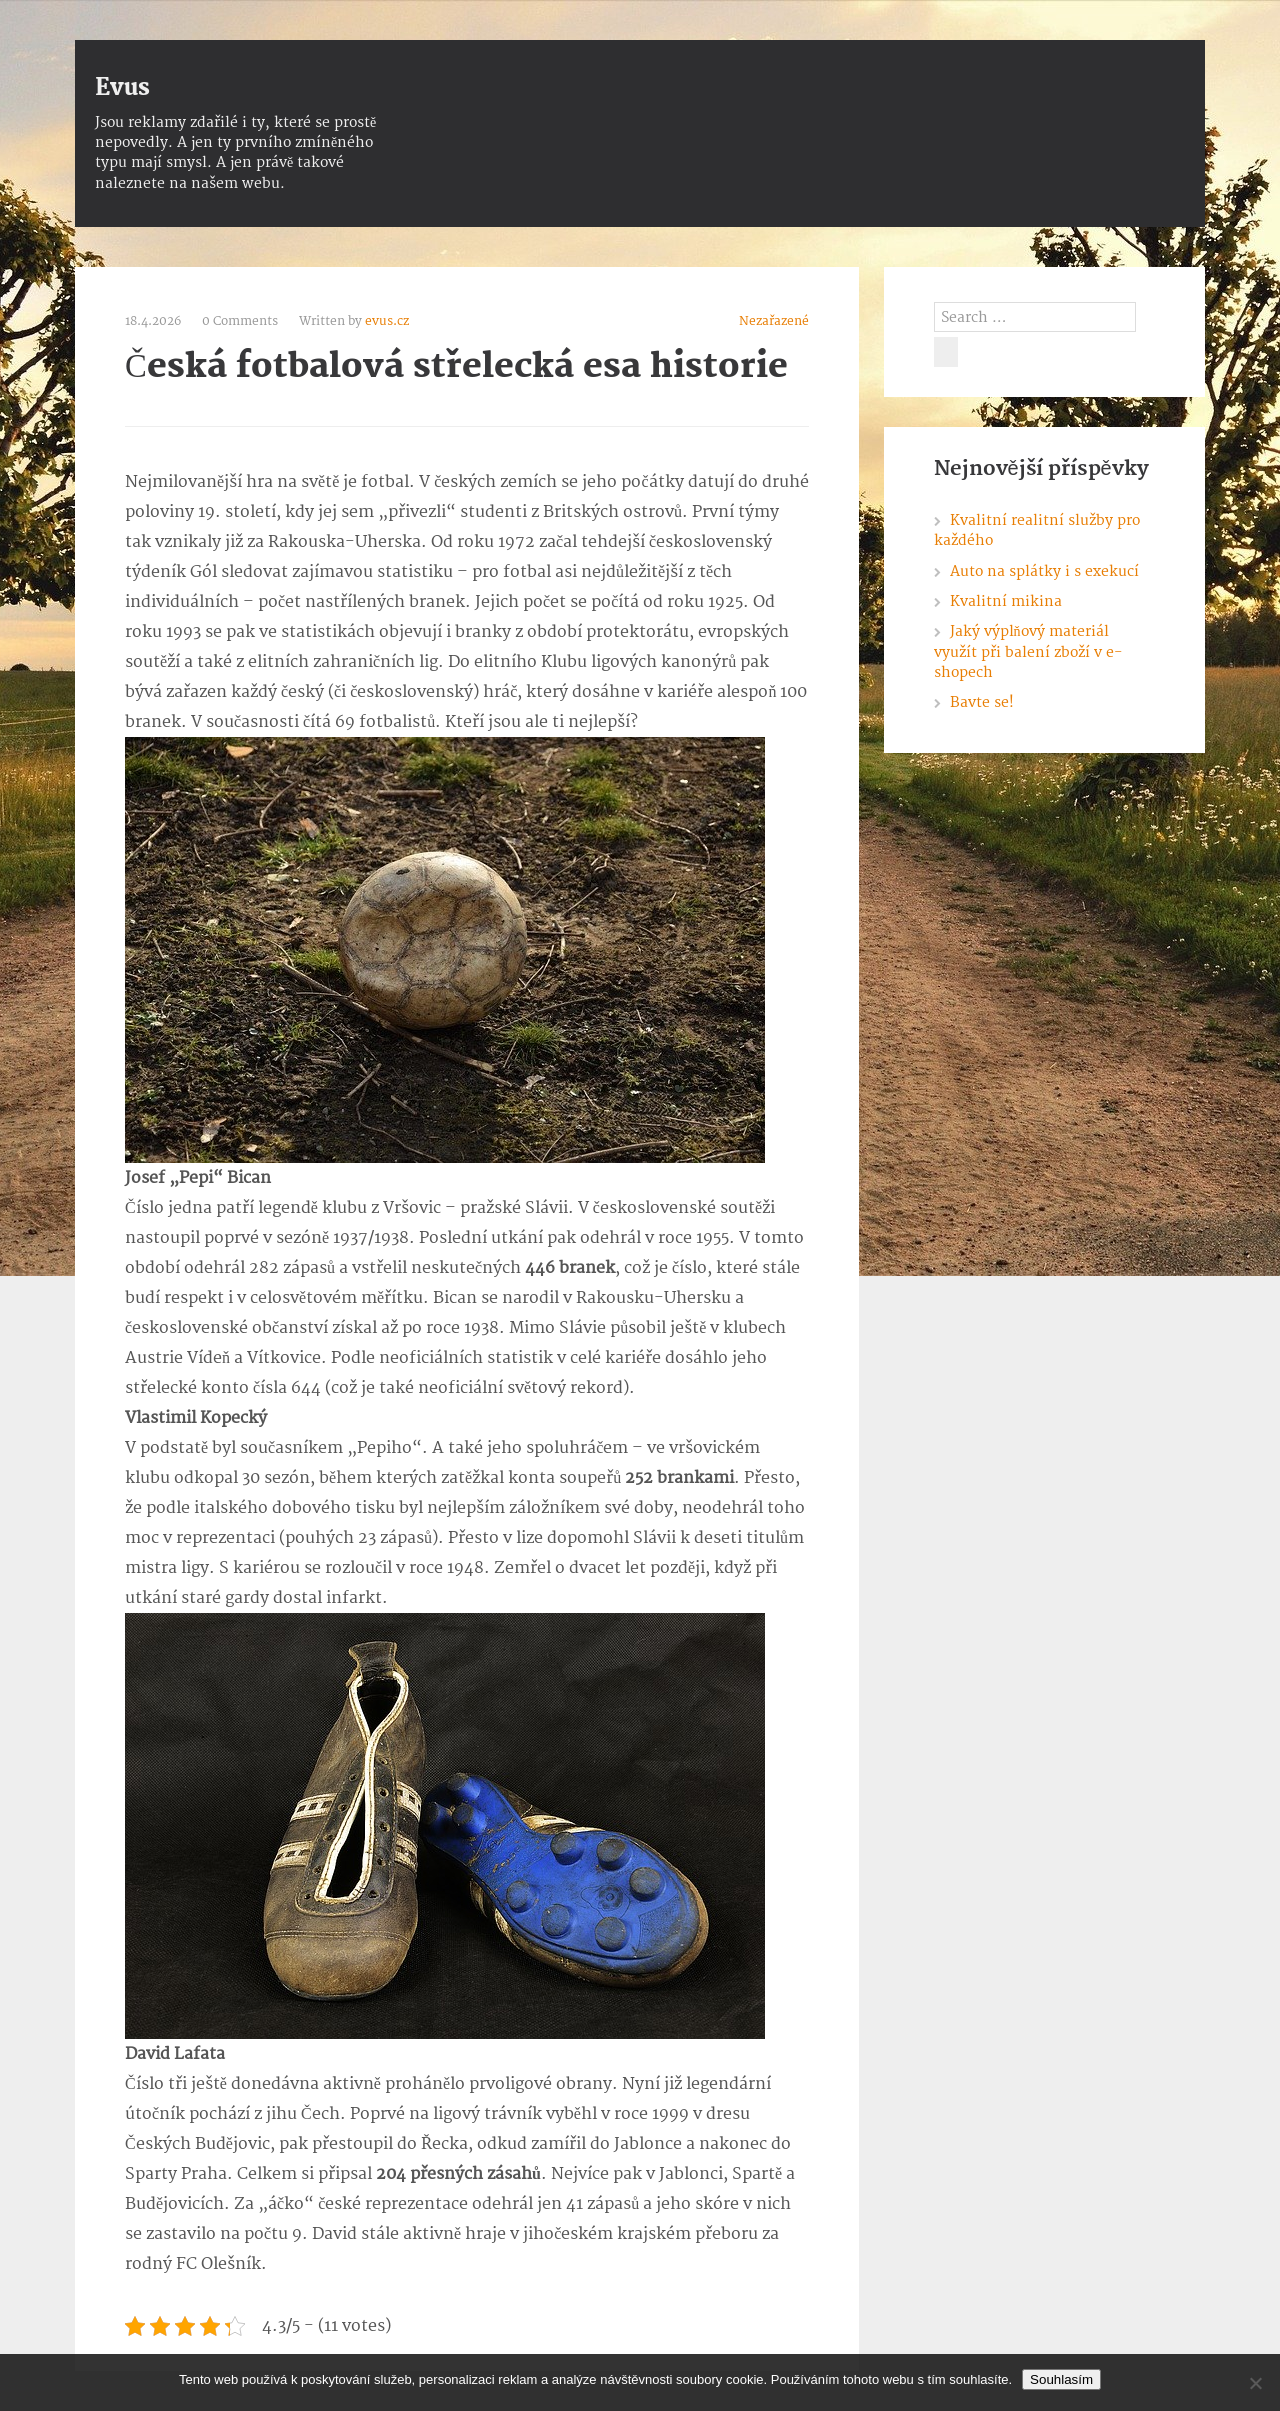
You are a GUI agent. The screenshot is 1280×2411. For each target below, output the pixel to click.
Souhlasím (1061, 2379)
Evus (122, 88)
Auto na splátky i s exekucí (1044, 571)
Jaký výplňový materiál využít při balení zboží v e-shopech (1028, 652)
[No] (1255, 2383)
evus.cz (387, 321)
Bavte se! (982, 702)
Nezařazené (774, 321)
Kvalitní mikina (1006, 601)
